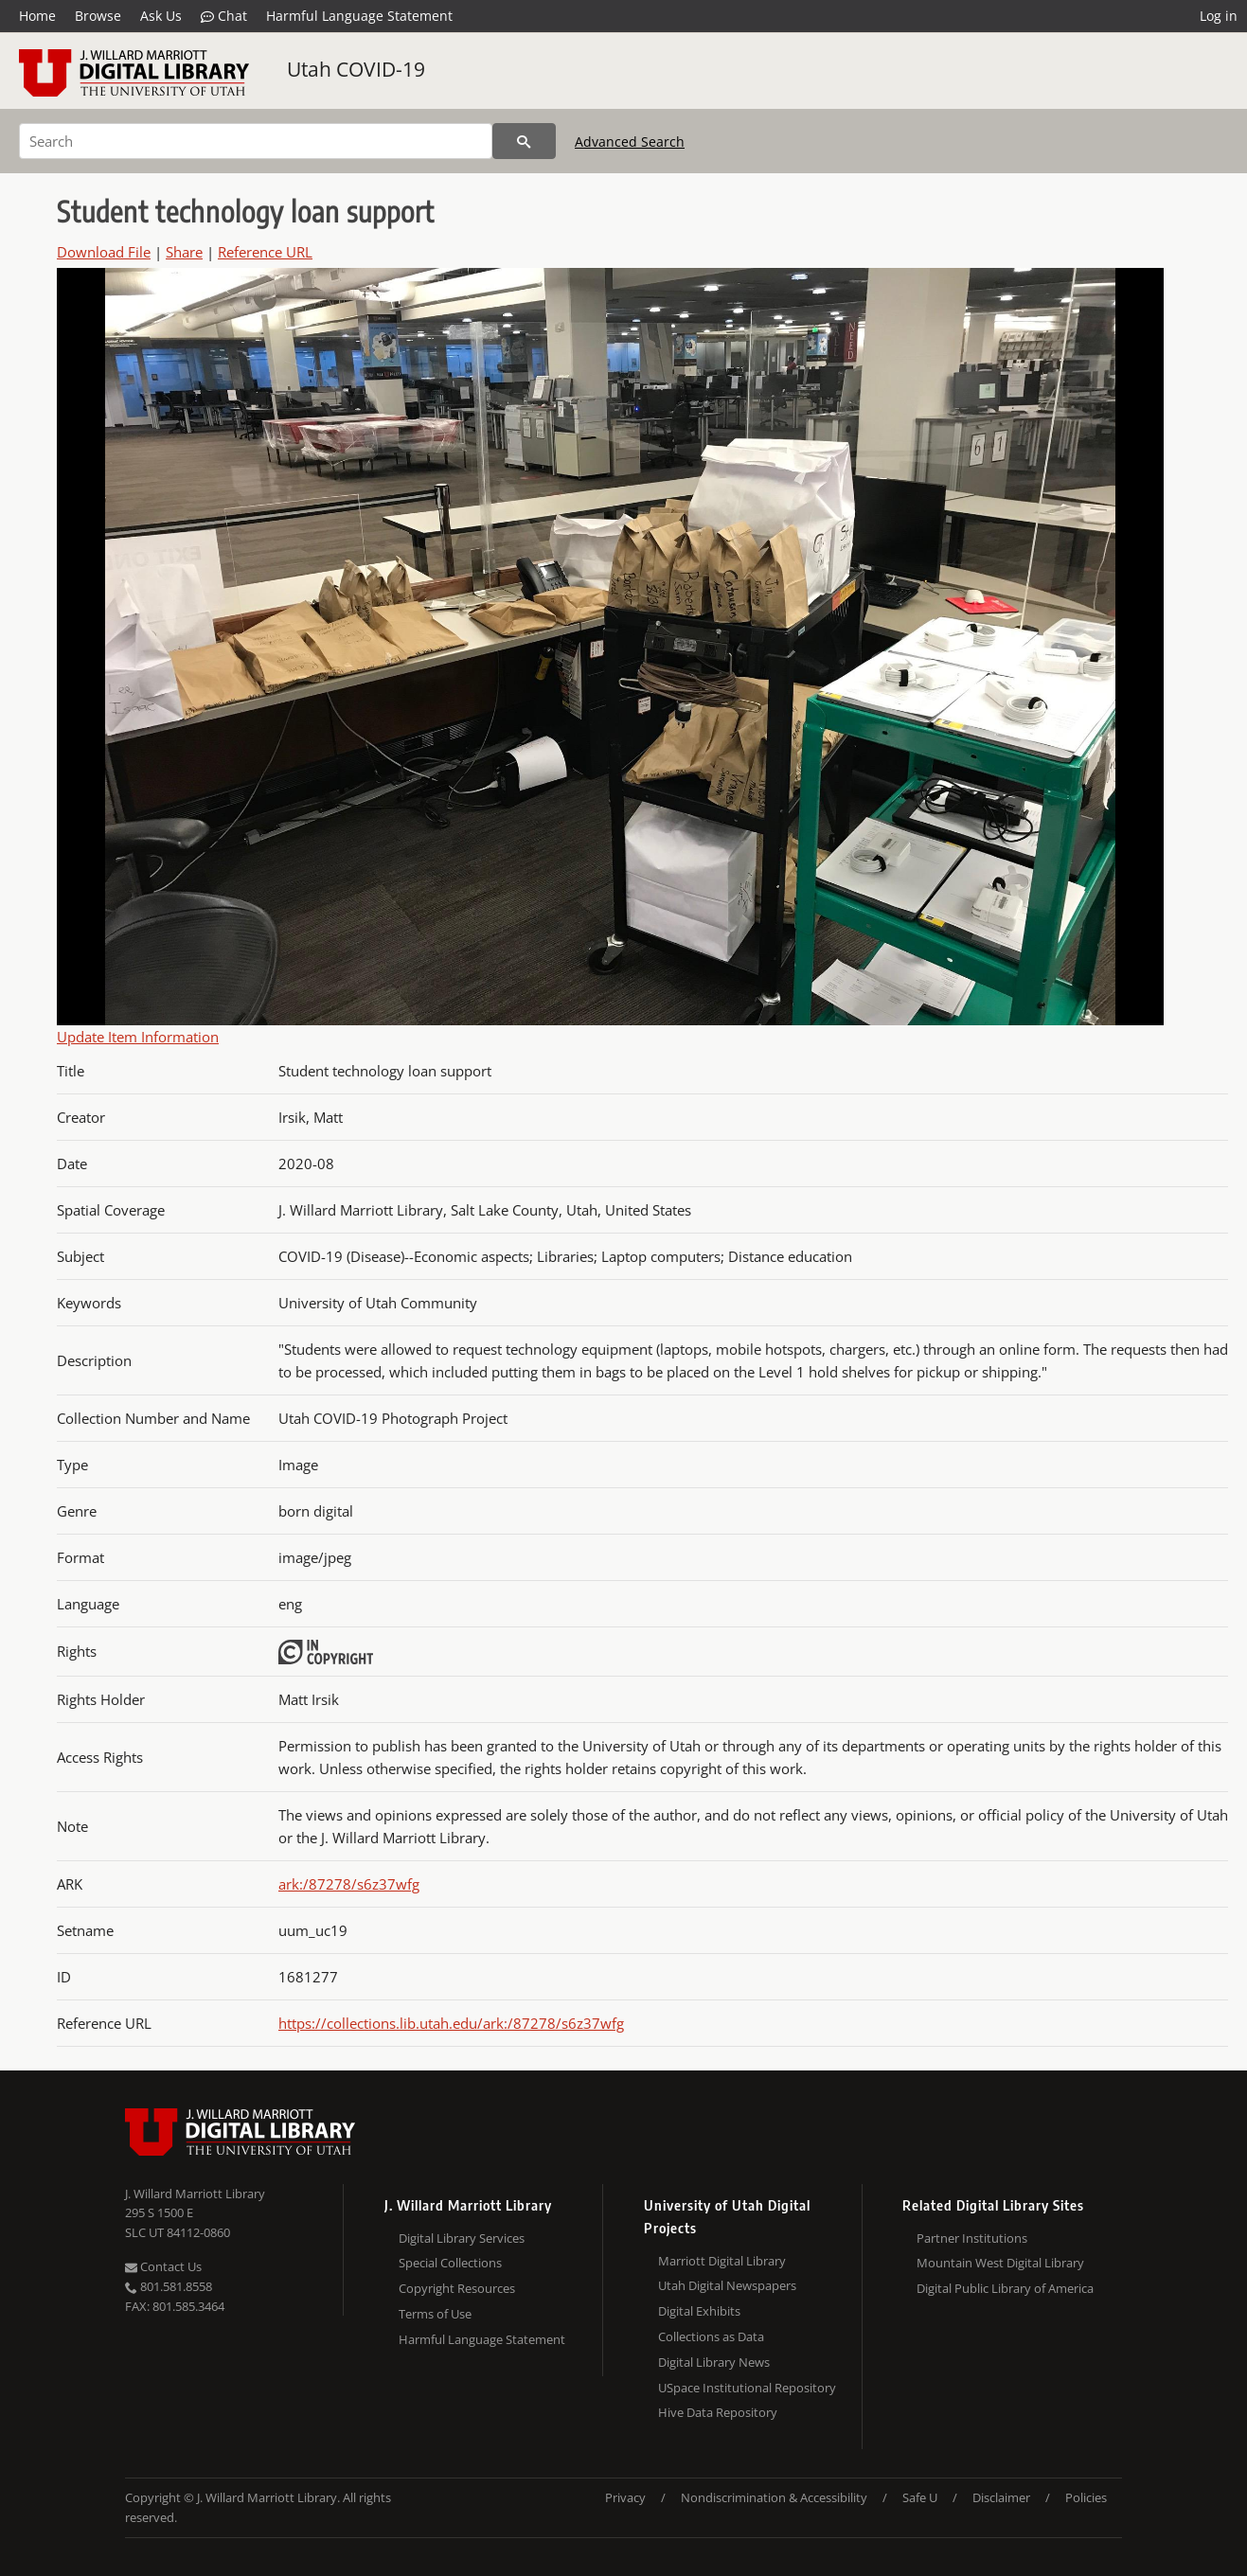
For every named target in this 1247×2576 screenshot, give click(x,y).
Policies (1086, 2497)
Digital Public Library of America (1005, 2288)
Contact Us (163, 2266)
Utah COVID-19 (356, 69)
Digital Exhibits (699, 2310)
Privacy (625, 2497)
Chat (224, 16)
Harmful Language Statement (359, 16)
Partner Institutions (972, 2238)
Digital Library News (714, 2362)
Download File (104, 251)
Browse (98, 16)
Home (37, 16)
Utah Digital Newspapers (727, 2285)
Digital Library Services (462, 2238)
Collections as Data (711, 2336)
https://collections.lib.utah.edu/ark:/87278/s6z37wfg (451, 2023)
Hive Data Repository (717, 2412)
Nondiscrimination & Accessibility (774, 2497)
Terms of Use (435, 2313)
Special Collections (450, 2262)
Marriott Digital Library (722, 2260)
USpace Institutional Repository (747, 2387)
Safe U (919, 2497)
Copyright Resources (457, 2288)
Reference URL (265, 251)
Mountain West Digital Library (1000, 2262)
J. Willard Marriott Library (195, 2193)
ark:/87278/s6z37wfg (348, 1883)
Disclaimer (1001, 2497)
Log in (1219, 16)
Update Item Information (138, 1036)
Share (184, 251)
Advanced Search (630, 142)
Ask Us (161, 16)
